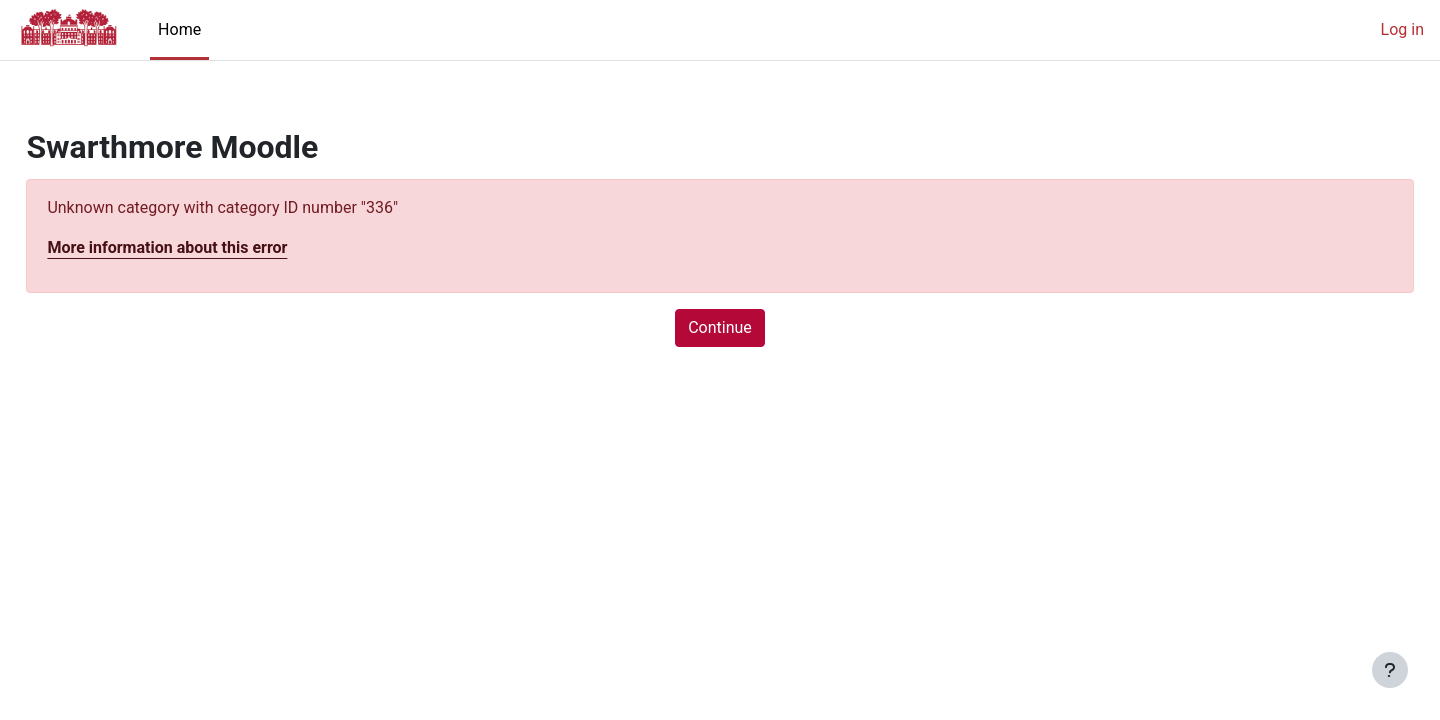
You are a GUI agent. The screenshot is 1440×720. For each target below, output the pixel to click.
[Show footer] (1390, 670)
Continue (720, 327)
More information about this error (212, 247)
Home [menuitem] (179, 29)
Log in (1402, 29)
